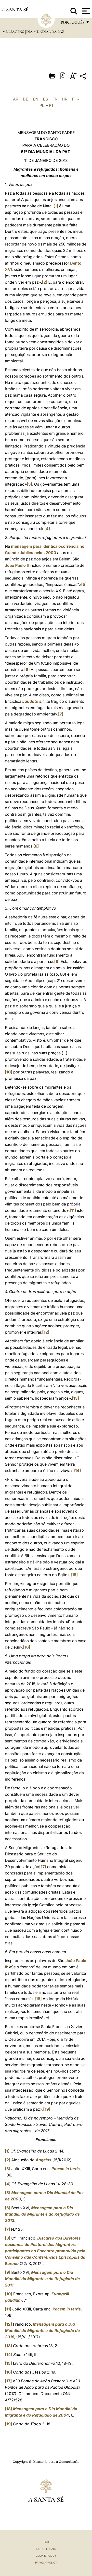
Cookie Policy (46, 2555)
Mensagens (13, 31)
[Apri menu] (85, 11)
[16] (26, 1647)
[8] (36, 846)
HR (64, 99)
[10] (8, 1072)
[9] (57, 961)
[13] (75, 1398)
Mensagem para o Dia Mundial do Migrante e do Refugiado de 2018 (42, 2330)
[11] (73, 1210)
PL (41, 105)
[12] (45, 1332)
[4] (47, 528)
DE (25, 99)
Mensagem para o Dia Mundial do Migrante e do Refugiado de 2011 (42, 2278)
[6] (27, 669)
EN (35, 99)
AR (15, 99)
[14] (77, 1470)
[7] (60, 714)
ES (45, 99)
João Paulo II (17, 565)
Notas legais (46, 2549)
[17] (42, 1866)
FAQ (46, 2542)
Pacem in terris (66, 2168)
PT (51, 105)
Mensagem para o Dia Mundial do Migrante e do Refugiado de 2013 (42, 2214)
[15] (74, 1574)
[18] (38, 1998)
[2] (44, 282)
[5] (84, 584)
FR (55, 99)
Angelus (43, 2159)
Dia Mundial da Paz (45, 31)
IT (73, 99)
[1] (55, 205)
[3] (29, 484)
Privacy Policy (46, 2562)
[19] (46, 2109)
